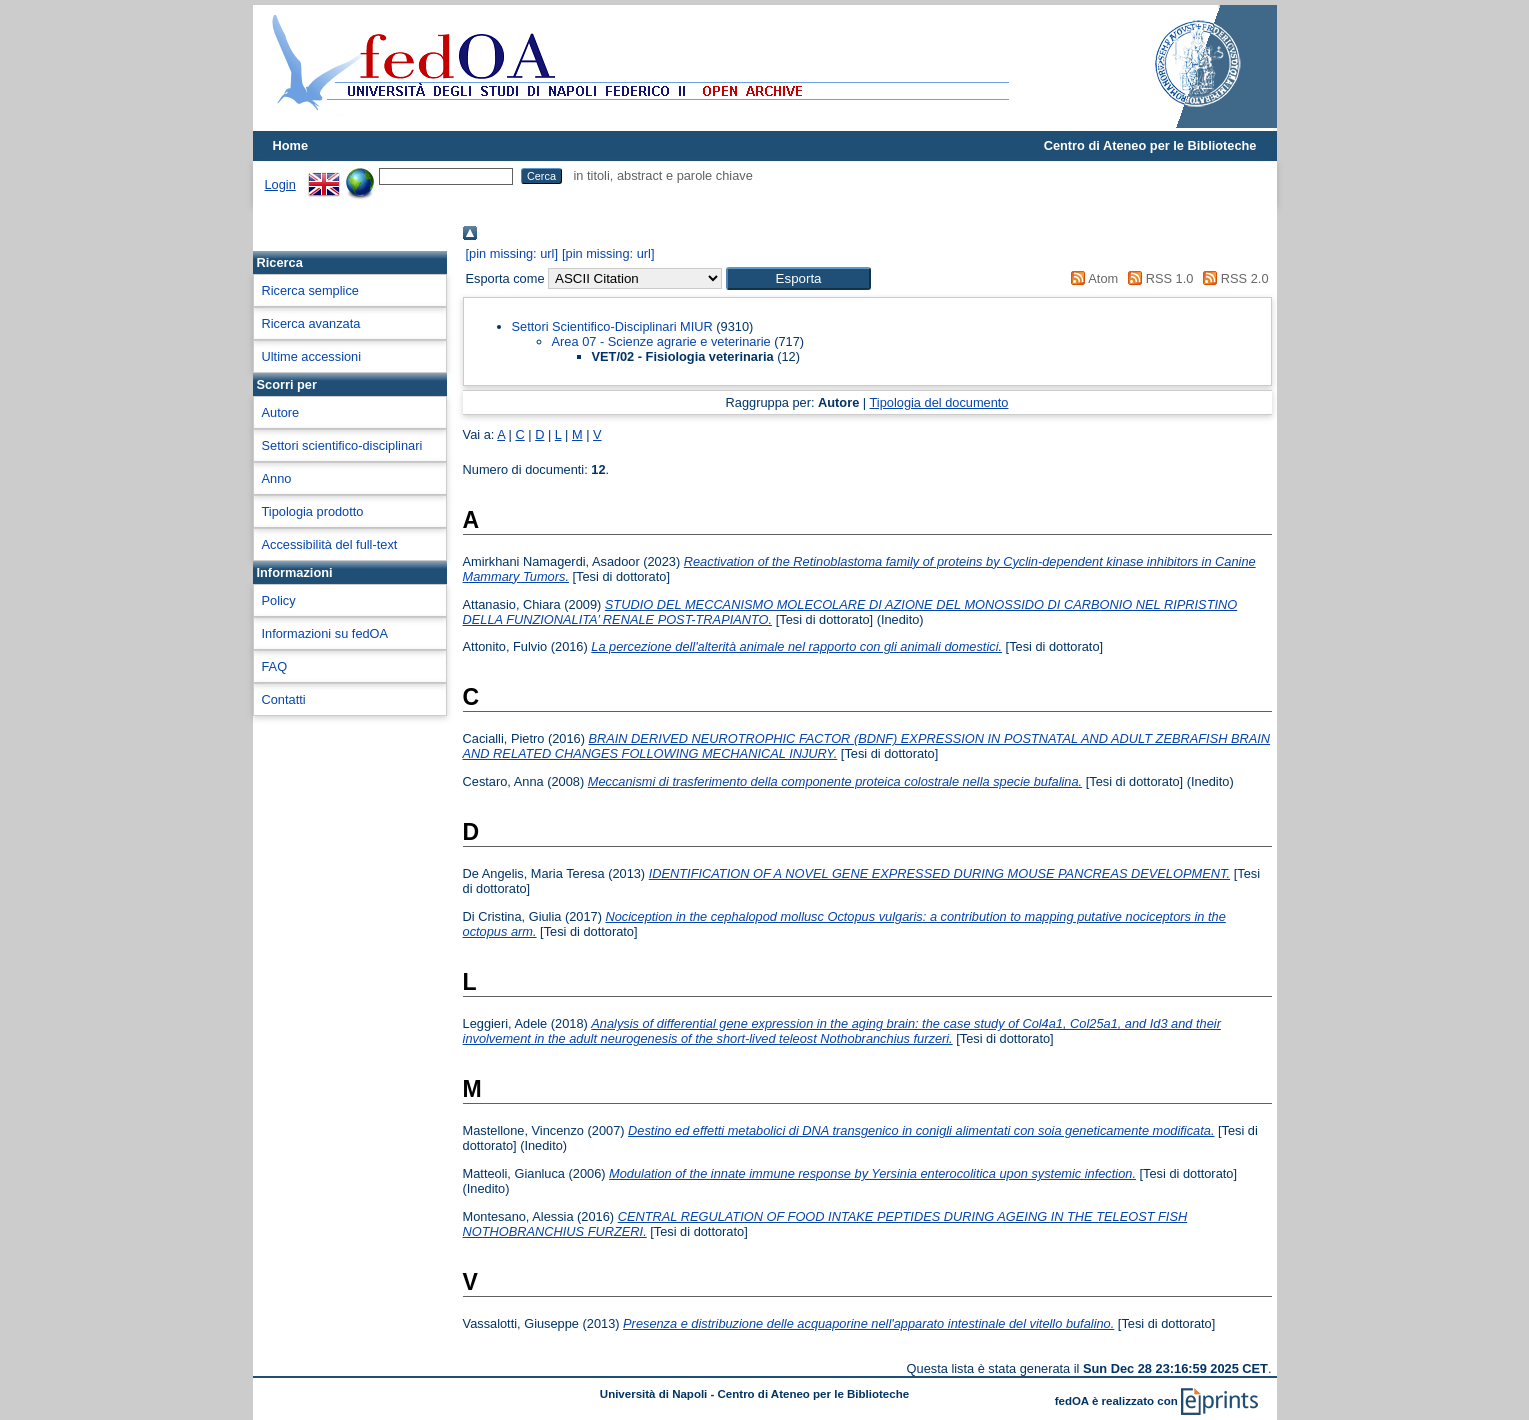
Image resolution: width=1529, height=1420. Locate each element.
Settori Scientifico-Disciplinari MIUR (612, 326)
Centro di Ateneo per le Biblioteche (1150, 145)
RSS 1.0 (1158, 278)
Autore (281, 412)
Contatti (284, 699)
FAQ (275, 666)
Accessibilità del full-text (330, 544)
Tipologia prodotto (313, 511)
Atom (1091, 278)
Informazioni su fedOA (325, 633)
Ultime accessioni (312, 356)
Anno (277, 478)
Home (291, 145)
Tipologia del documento (939, 402)
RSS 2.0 (1233, 278)
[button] (798, 278)
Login (280, 184)
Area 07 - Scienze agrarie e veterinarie (661, 341)
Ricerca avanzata (311, 323)
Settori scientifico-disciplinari (342, 445)
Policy (279, 600)
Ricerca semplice (310, 290)
